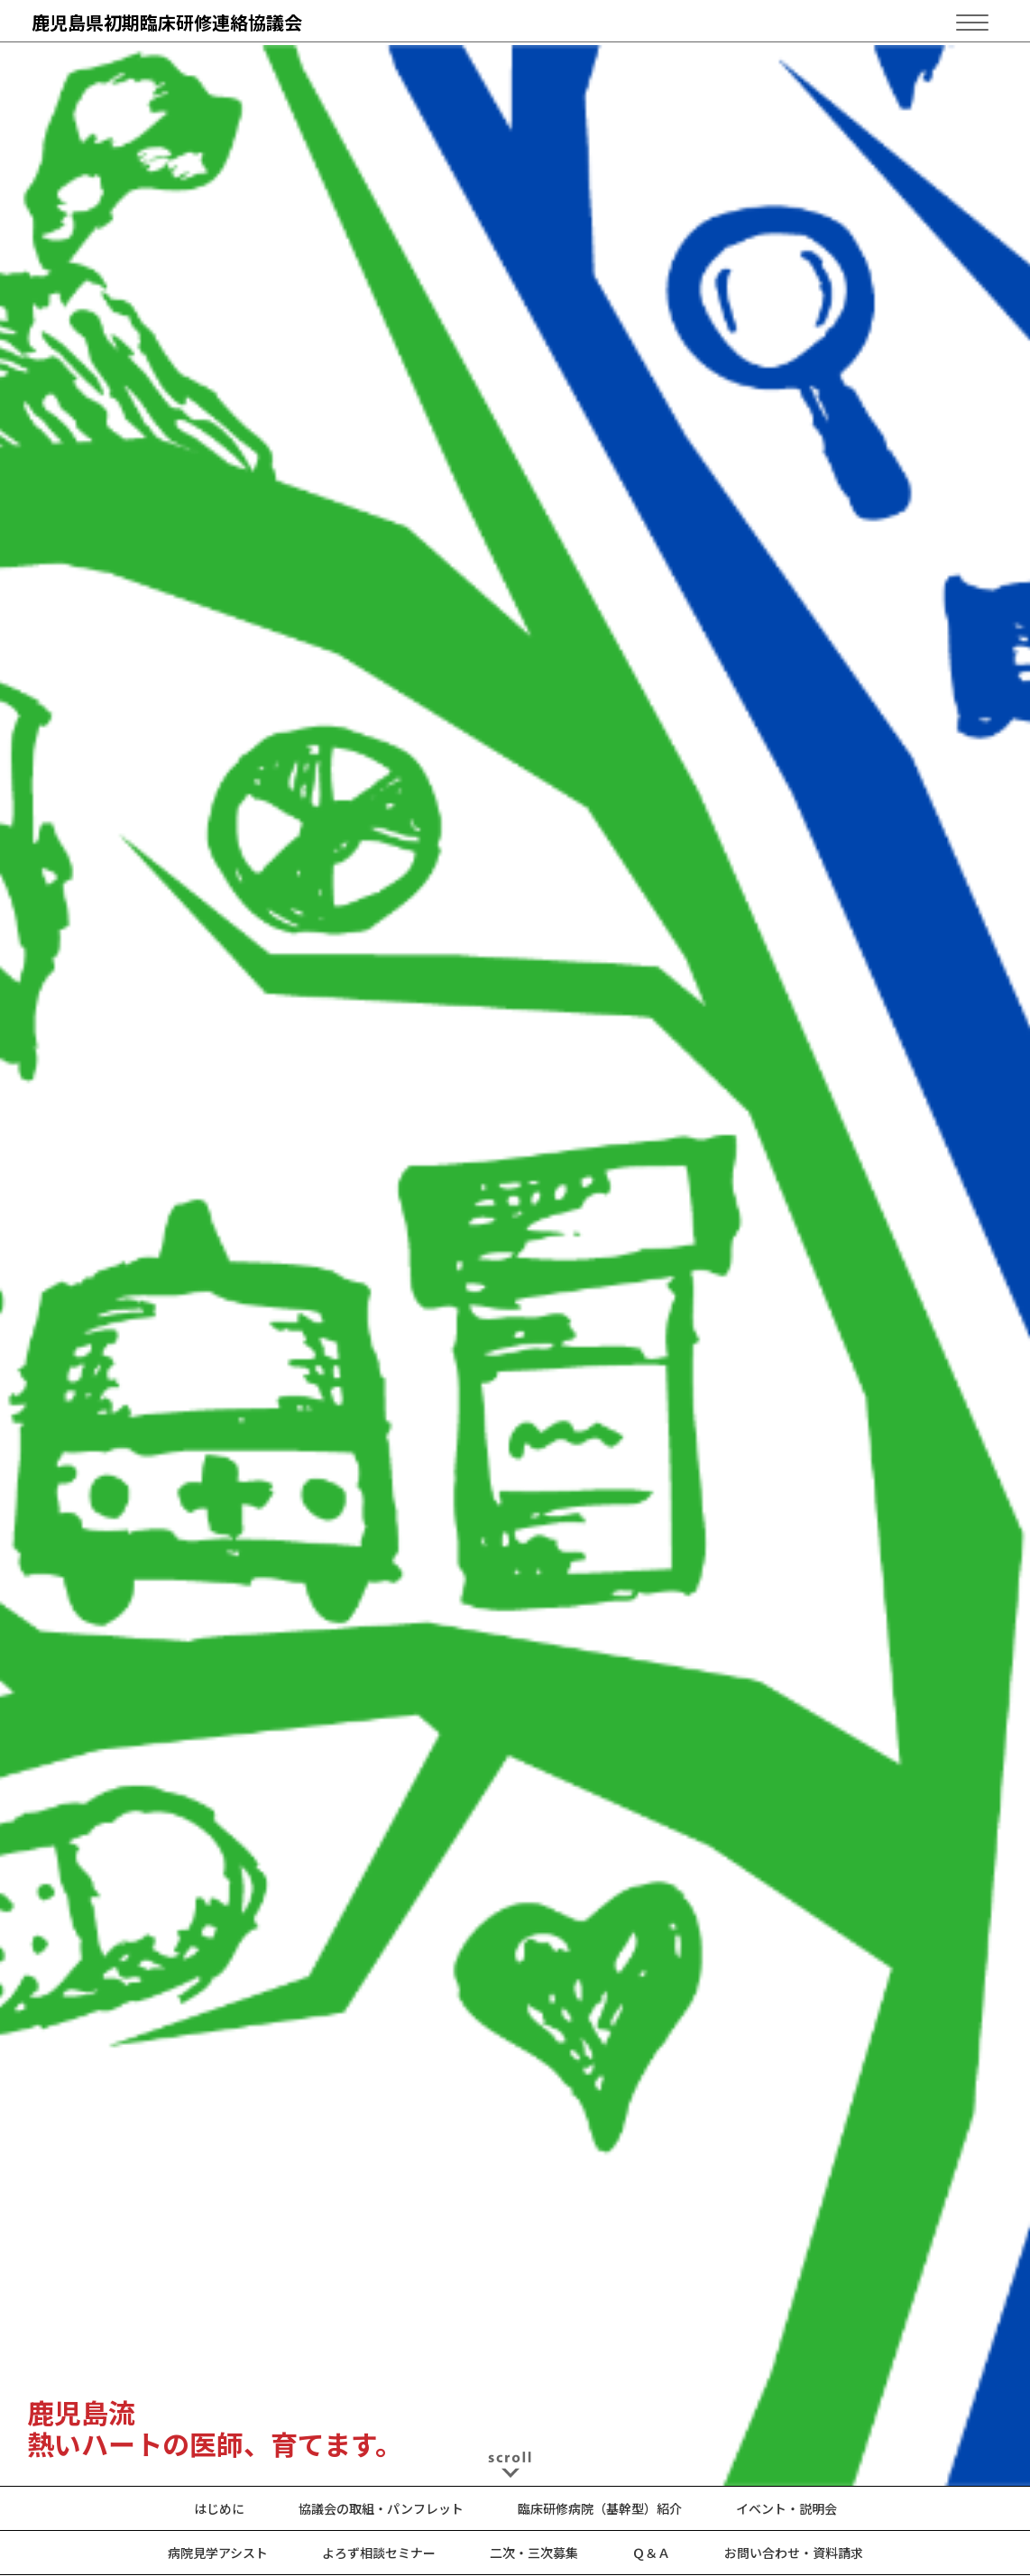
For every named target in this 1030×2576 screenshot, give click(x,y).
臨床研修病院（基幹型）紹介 (600, 2508)
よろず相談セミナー (379, 2553)
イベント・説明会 (786, 2508)
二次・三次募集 (534, 2553)
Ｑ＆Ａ (651, 2553)
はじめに (219, 2508)
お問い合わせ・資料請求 (793, 2553)
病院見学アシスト (218, 2553)
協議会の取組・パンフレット (381, 2508)
